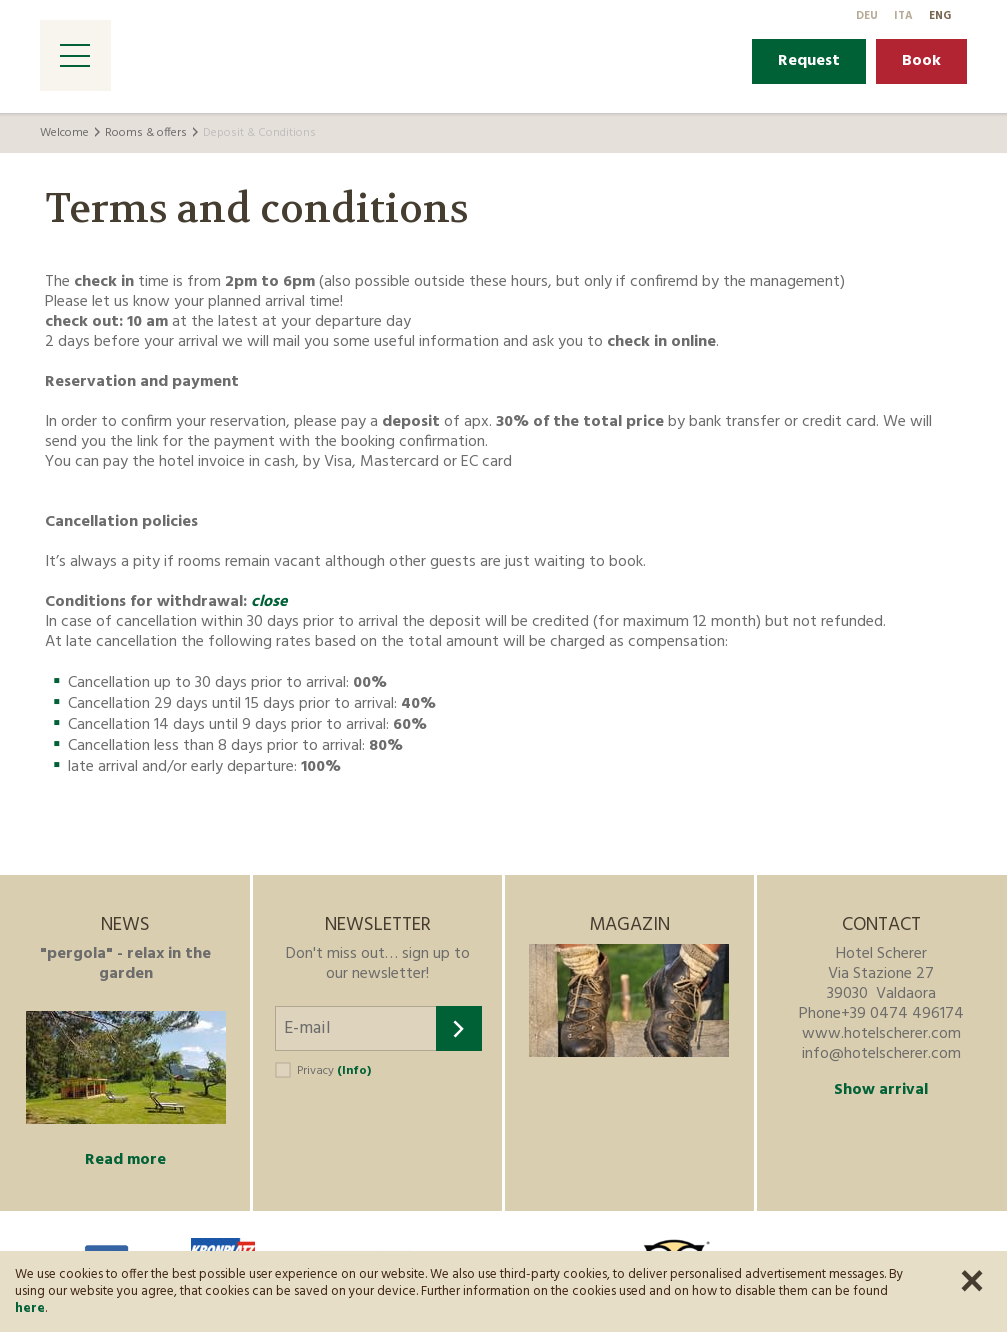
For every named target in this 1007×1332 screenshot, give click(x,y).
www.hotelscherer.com (881, 1034)
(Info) (354, 1071)
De (867, 16)
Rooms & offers (146, 133)
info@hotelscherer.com (881, 1054)
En (940, 16)
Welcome (64, 133)
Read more (125, 1160)
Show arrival (881, 1090)
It (903, 16)
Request (809, 61)
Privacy (334, 1071)
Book (921, 61)
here (30, 1308)
